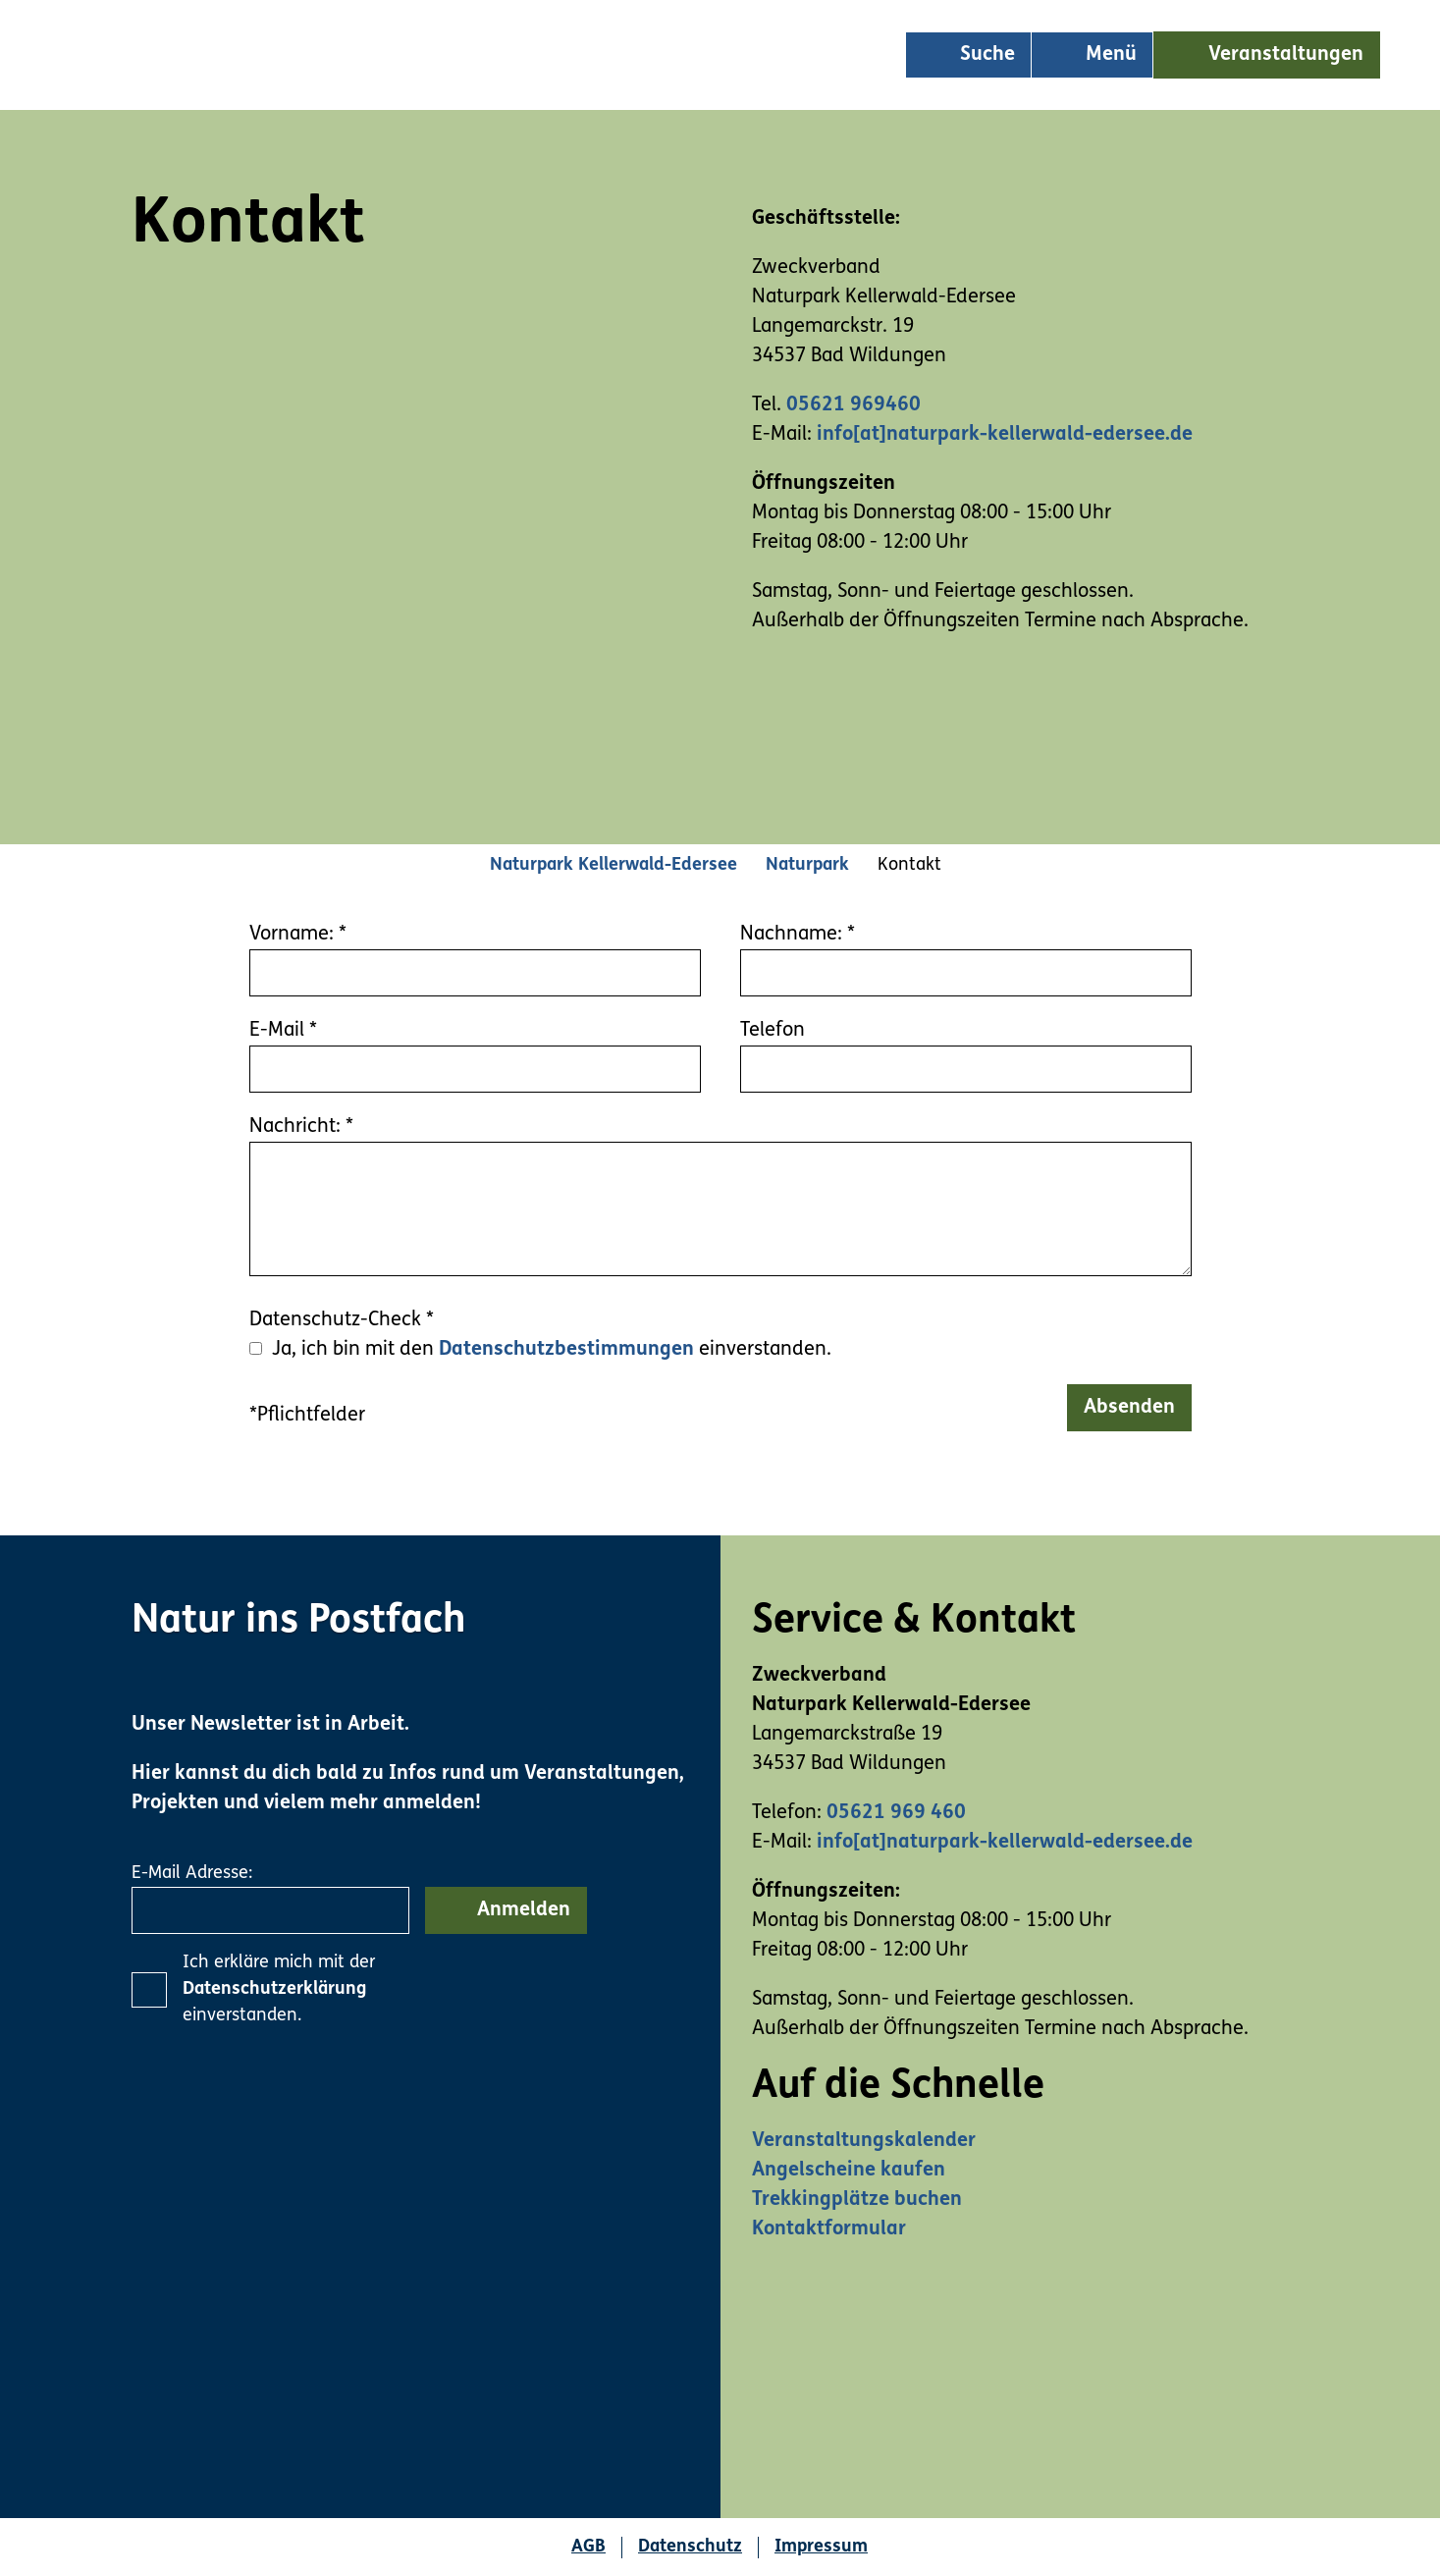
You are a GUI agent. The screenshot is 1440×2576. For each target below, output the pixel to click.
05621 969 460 (896, 1813)
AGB (588, 2547)
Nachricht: (301, 1127)
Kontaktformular (829, 2229)
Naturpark (807, 865)
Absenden (1129, 1408)
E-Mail (283, 1031)
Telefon (772, 1031)
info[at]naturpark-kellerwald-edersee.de (1005, 435)
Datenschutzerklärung (274, 1989)
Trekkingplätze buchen (857, 2200)
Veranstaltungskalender (864, 2141)
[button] (1266, 55)
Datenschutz (690, 2547)
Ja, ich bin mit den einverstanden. (551, 1350)
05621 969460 (853, 405)
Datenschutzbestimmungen (566, 1350)
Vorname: (298, 934)
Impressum (821, 2547)
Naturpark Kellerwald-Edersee (613, 865)
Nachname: (797, 934)
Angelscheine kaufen (848, 2170)
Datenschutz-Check (341, 1320)
